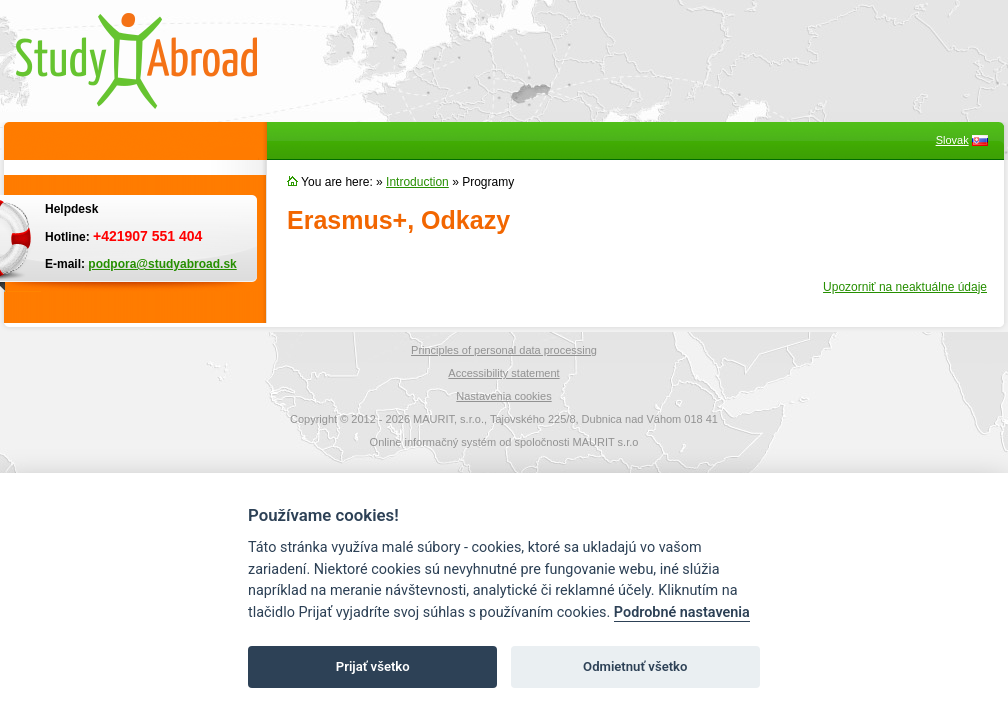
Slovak (952, 140)
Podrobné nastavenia (682, 612)
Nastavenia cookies (503, 396)
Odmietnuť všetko (635, 666)
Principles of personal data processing (504, 350)
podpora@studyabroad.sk (162, 264)
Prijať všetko (373, 666)
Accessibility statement (503, 373)
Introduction (417, 182)
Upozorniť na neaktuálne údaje (905, 287)
